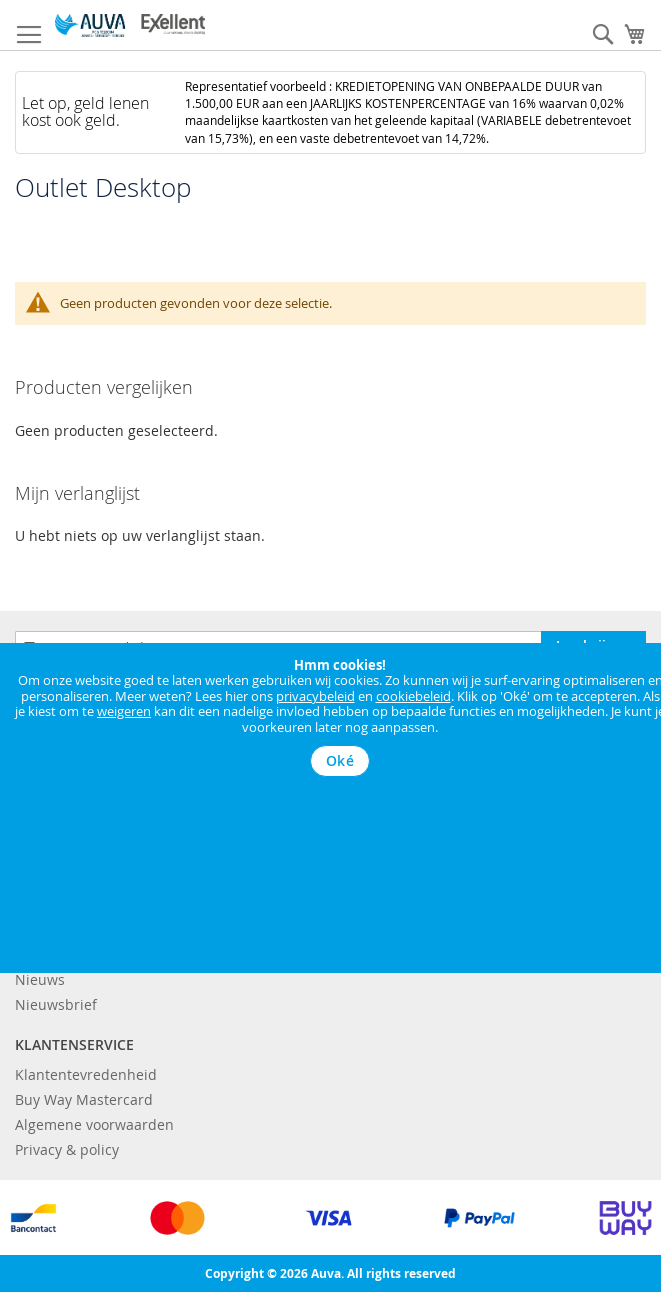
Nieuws (40, 979)
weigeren (124, 711)
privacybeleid (315, 696)
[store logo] (130, 25)
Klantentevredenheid (86, 1074)
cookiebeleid (413, 696)
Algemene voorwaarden (94, 1124)
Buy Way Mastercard (84, 1099)
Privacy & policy (67, 1149)
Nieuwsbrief (56, 1004)
